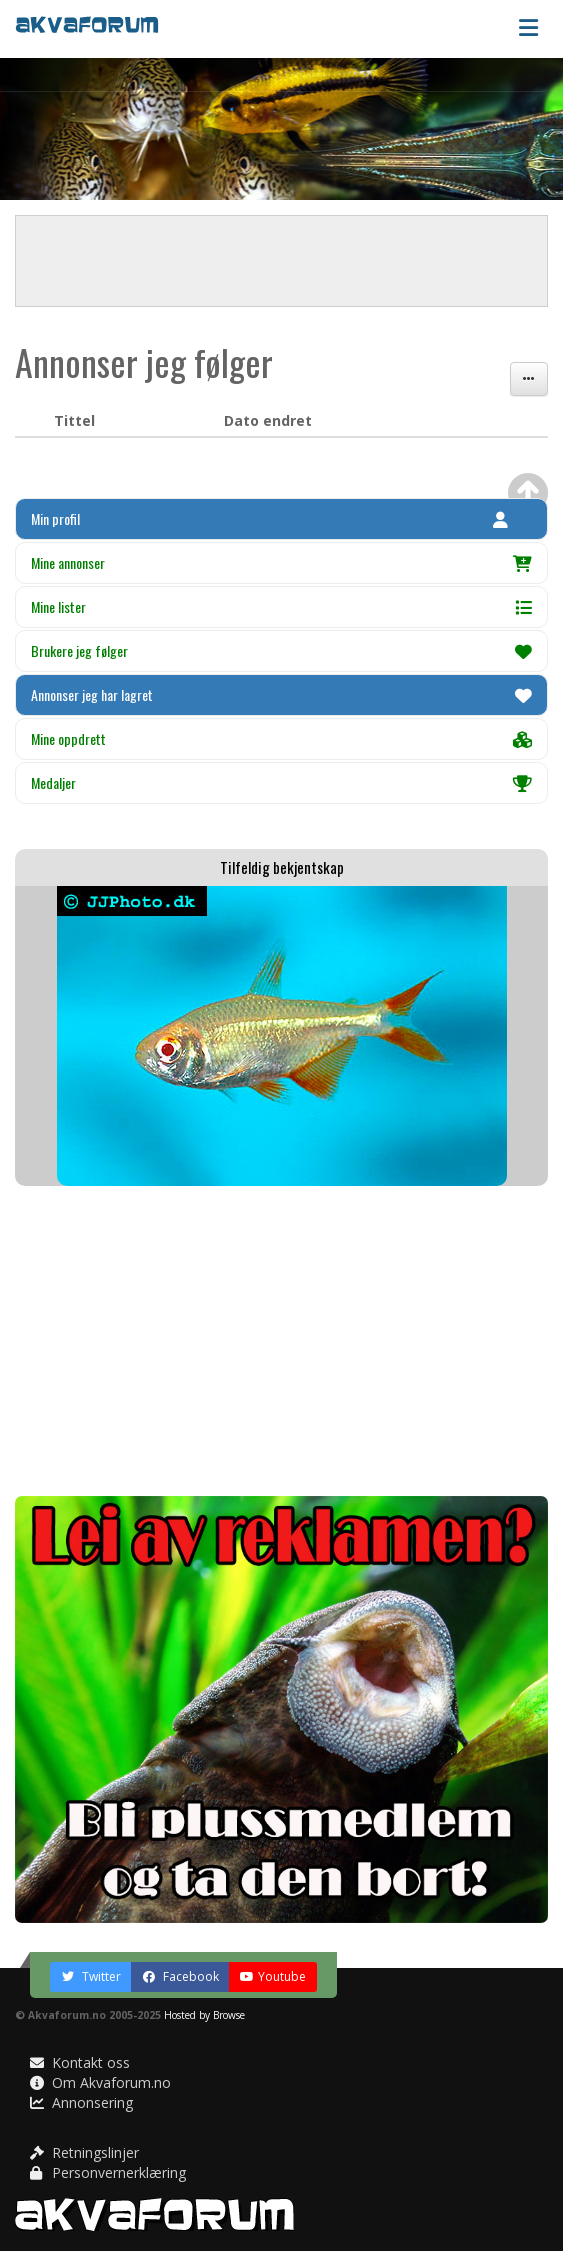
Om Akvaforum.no (100, 2082)
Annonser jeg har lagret (281, 694)
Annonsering (81, 2102)
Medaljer (281, 782)
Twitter (91, 1976)
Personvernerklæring (108, 2172)
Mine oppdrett (281, 738)
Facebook (180, 1976)
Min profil (269, 518)
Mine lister (281, 606)
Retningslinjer (84, 2152)
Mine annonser (281, 562)
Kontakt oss (80, 2062)
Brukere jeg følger (281, 650)
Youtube (273, 1976)
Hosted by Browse (204, 2015)
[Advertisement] (281, 1341)
